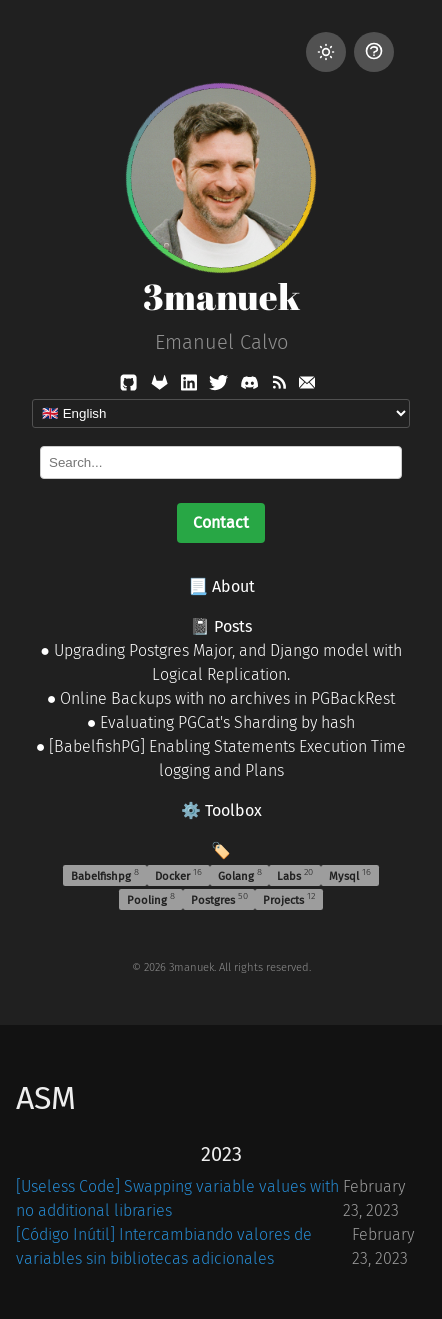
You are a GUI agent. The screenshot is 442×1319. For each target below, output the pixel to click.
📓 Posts (221, 626)
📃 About (221, 586)
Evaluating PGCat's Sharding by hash (227, 722)
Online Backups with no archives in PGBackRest (227, 698)
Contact (221, 522)
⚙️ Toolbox (221, 810)
